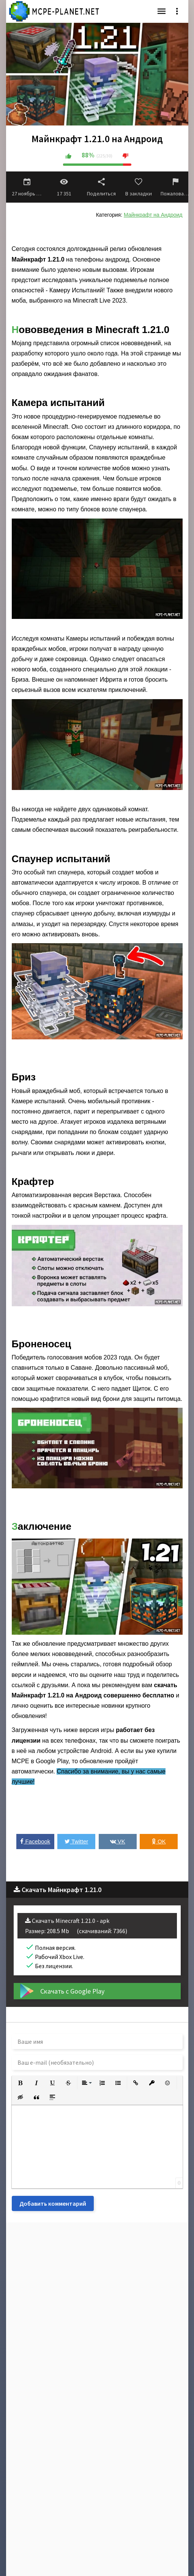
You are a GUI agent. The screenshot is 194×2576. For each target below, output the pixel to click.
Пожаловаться (176, 187)
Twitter (76, 1841)
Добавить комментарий (52, 2203)
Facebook (35, 1841)
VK (117, 1841)
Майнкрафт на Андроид (153, 215)
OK (159, 1841)
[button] (20, 2083)
